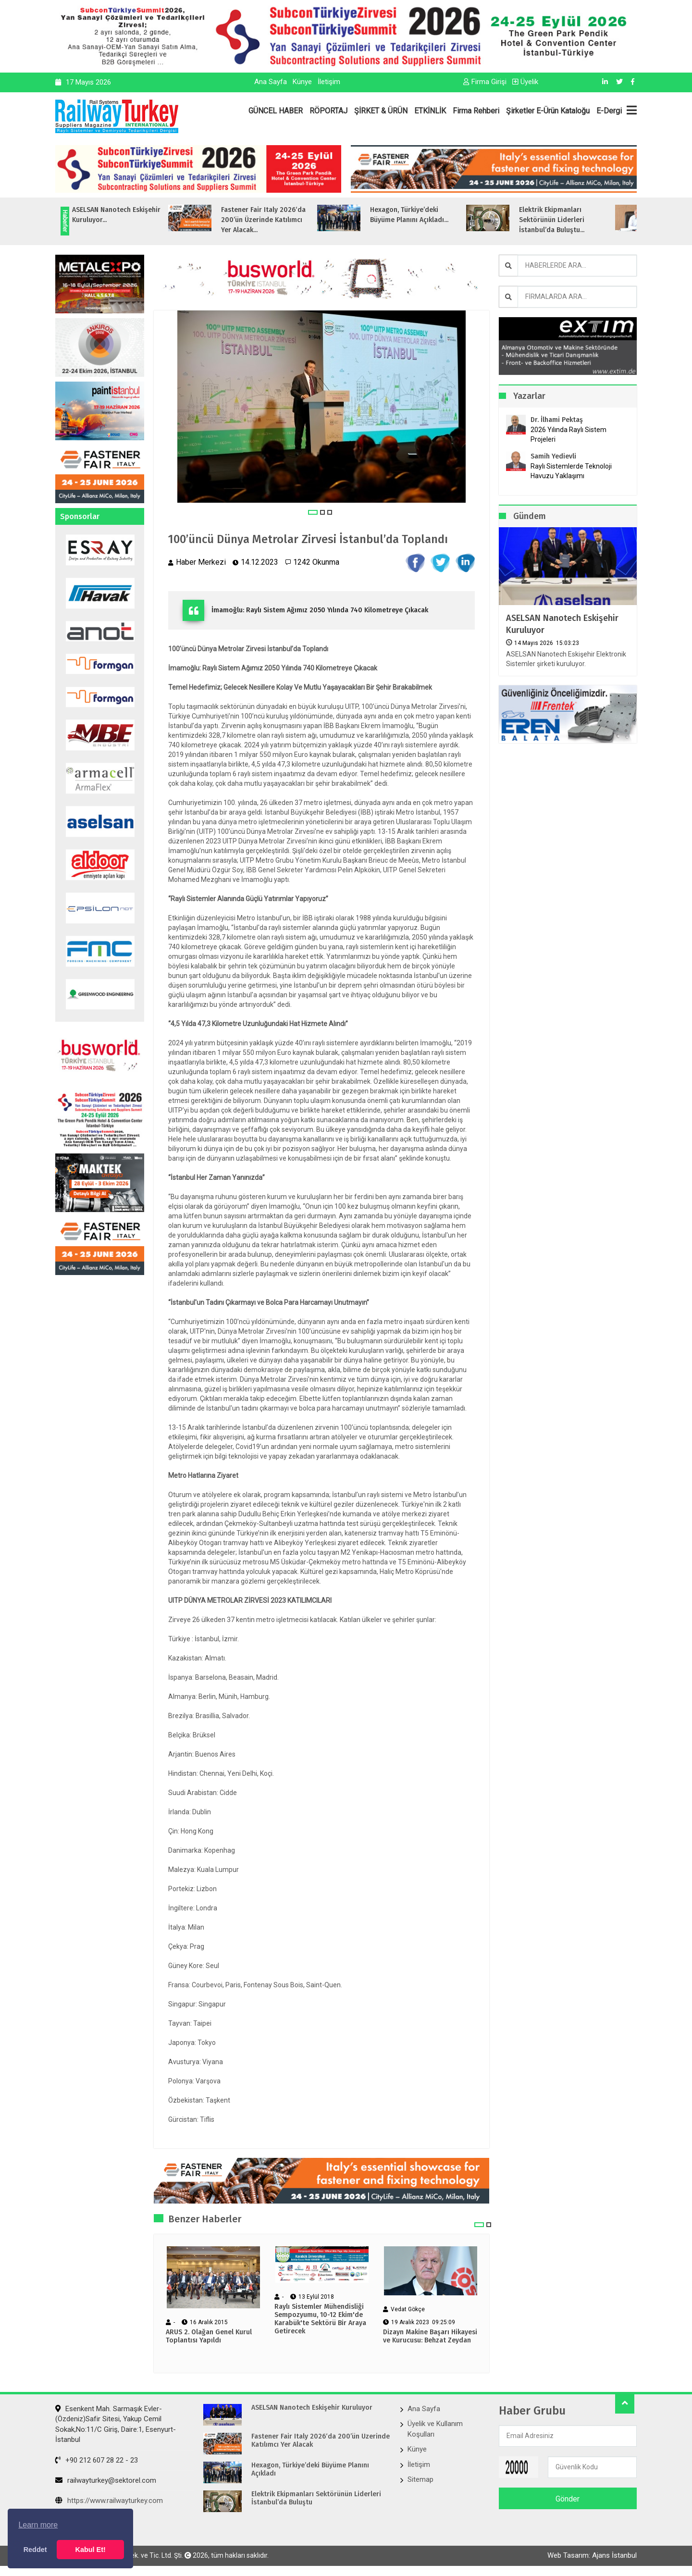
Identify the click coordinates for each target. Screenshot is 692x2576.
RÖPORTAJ (328, 110)
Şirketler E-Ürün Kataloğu (548, 110)
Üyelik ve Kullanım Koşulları (435, 2428)
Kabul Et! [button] (90, 2549)
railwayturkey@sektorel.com (105, 2480)
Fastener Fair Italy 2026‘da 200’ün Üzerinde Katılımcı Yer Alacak (320, 2441)
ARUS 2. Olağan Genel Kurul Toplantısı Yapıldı (209, 2336)
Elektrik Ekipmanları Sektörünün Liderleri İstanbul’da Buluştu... (574, 220)
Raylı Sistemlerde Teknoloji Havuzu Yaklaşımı (571, 471)
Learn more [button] (38, 2525)
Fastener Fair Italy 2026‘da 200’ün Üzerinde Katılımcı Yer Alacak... (286, 220)
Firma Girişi (485, 81)
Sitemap (420, 2479)
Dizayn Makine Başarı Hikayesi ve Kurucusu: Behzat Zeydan (430, 2336)
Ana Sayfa (270, 81)
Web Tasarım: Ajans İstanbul (592, 2555)
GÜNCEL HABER (275, 110)
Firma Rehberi (476, 110)
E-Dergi (609, 110)
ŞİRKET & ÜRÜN (381, 110)
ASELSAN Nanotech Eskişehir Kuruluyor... (139, 215)
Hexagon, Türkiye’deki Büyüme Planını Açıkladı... (432, 215)
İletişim (329, 81)
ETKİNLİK (430, 110)
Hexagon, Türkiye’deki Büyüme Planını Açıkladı (310, 2469)
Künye (302, 81)
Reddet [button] (35, 2549)
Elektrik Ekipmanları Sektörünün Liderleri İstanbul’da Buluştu (316, 2498)
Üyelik (525, 81)
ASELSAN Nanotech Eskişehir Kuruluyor (562, 624)
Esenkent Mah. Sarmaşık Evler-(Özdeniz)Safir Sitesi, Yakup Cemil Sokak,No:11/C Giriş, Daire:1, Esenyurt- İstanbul (115, 2424)
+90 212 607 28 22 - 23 (96, 2460)
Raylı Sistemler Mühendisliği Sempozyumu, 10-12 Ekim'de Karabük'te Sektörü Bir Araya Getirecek (320, 2319)
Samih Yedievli (553, 456)
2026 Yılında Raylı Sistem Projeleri (568, 434)
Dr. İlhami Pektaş (557, 420)
